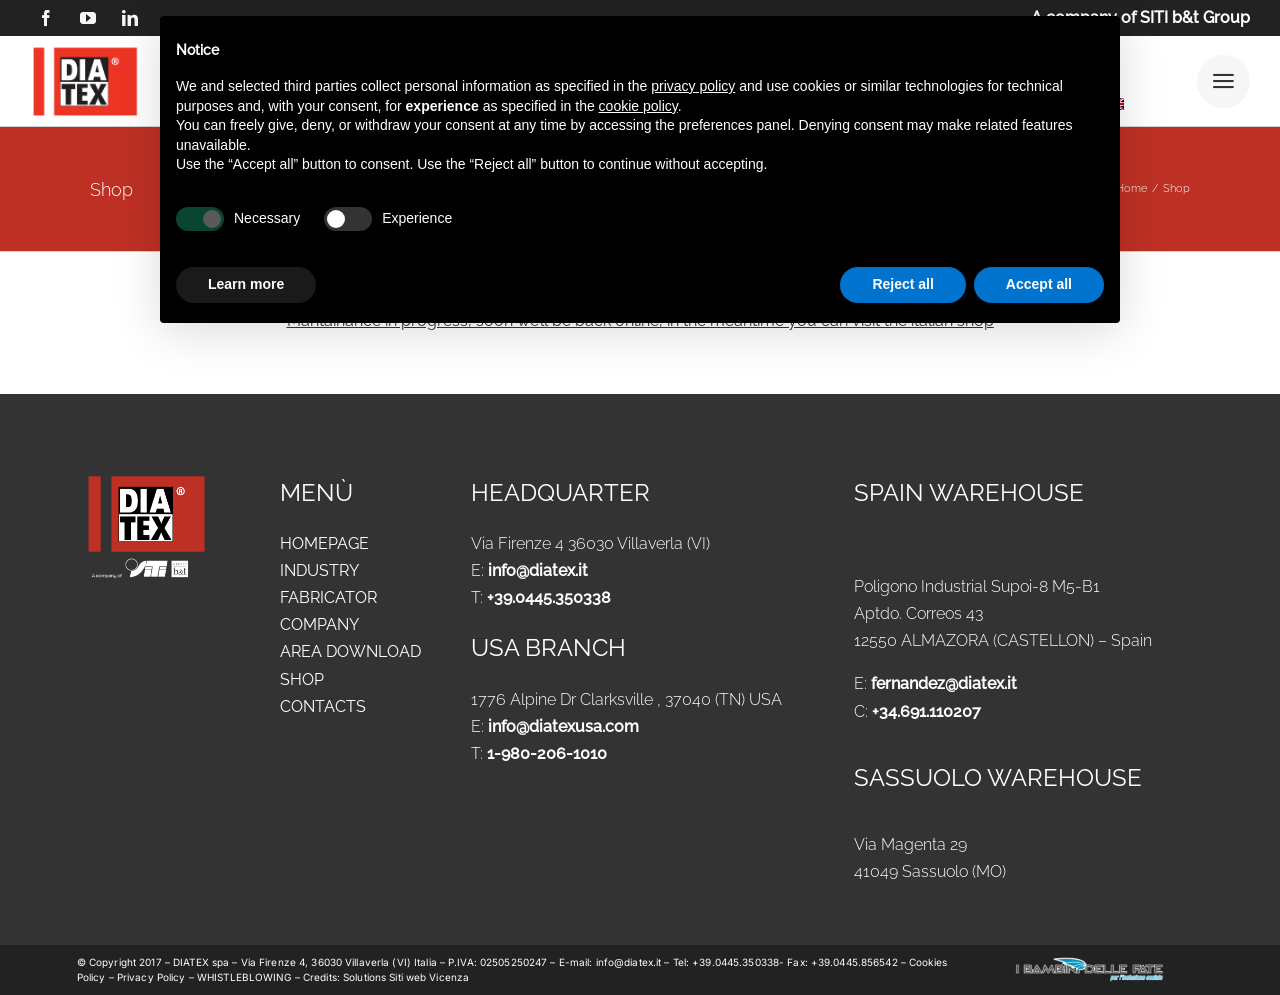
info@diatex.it (538, 570)
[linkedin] (130, 18)
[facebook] (46, 18)
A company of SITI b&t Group (1140, 17)
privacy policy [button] (693, 86)
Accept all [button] (1039, 284)
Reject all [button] (902, 284)
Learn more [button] (246, 284)
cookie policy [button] (638, 106)
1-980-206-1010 (547, 753)
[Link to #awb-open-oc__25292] (1223, 81)
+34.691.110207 (926, 711)
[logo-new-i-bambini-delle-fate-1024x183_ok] (1089, 963)
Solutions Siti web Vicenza (406, 977)
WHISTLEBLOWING (246, 977)
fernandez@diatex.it (944, 683)
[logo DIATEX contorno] (85, 50)
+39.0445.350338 (549, 597)
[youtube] (88, 18)
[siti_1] (139, 564)
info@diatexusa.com (563, 726)
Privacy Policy (151, 977)
